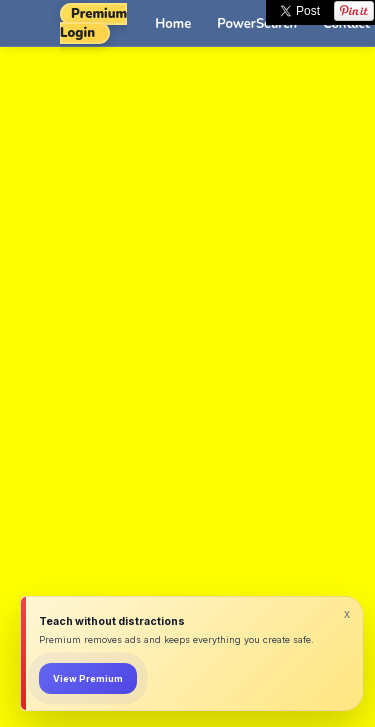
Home (173, 24)
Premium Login (93, 23)
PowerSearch (257, 24)
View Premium (88, 678)
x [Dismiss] (347, 614)
